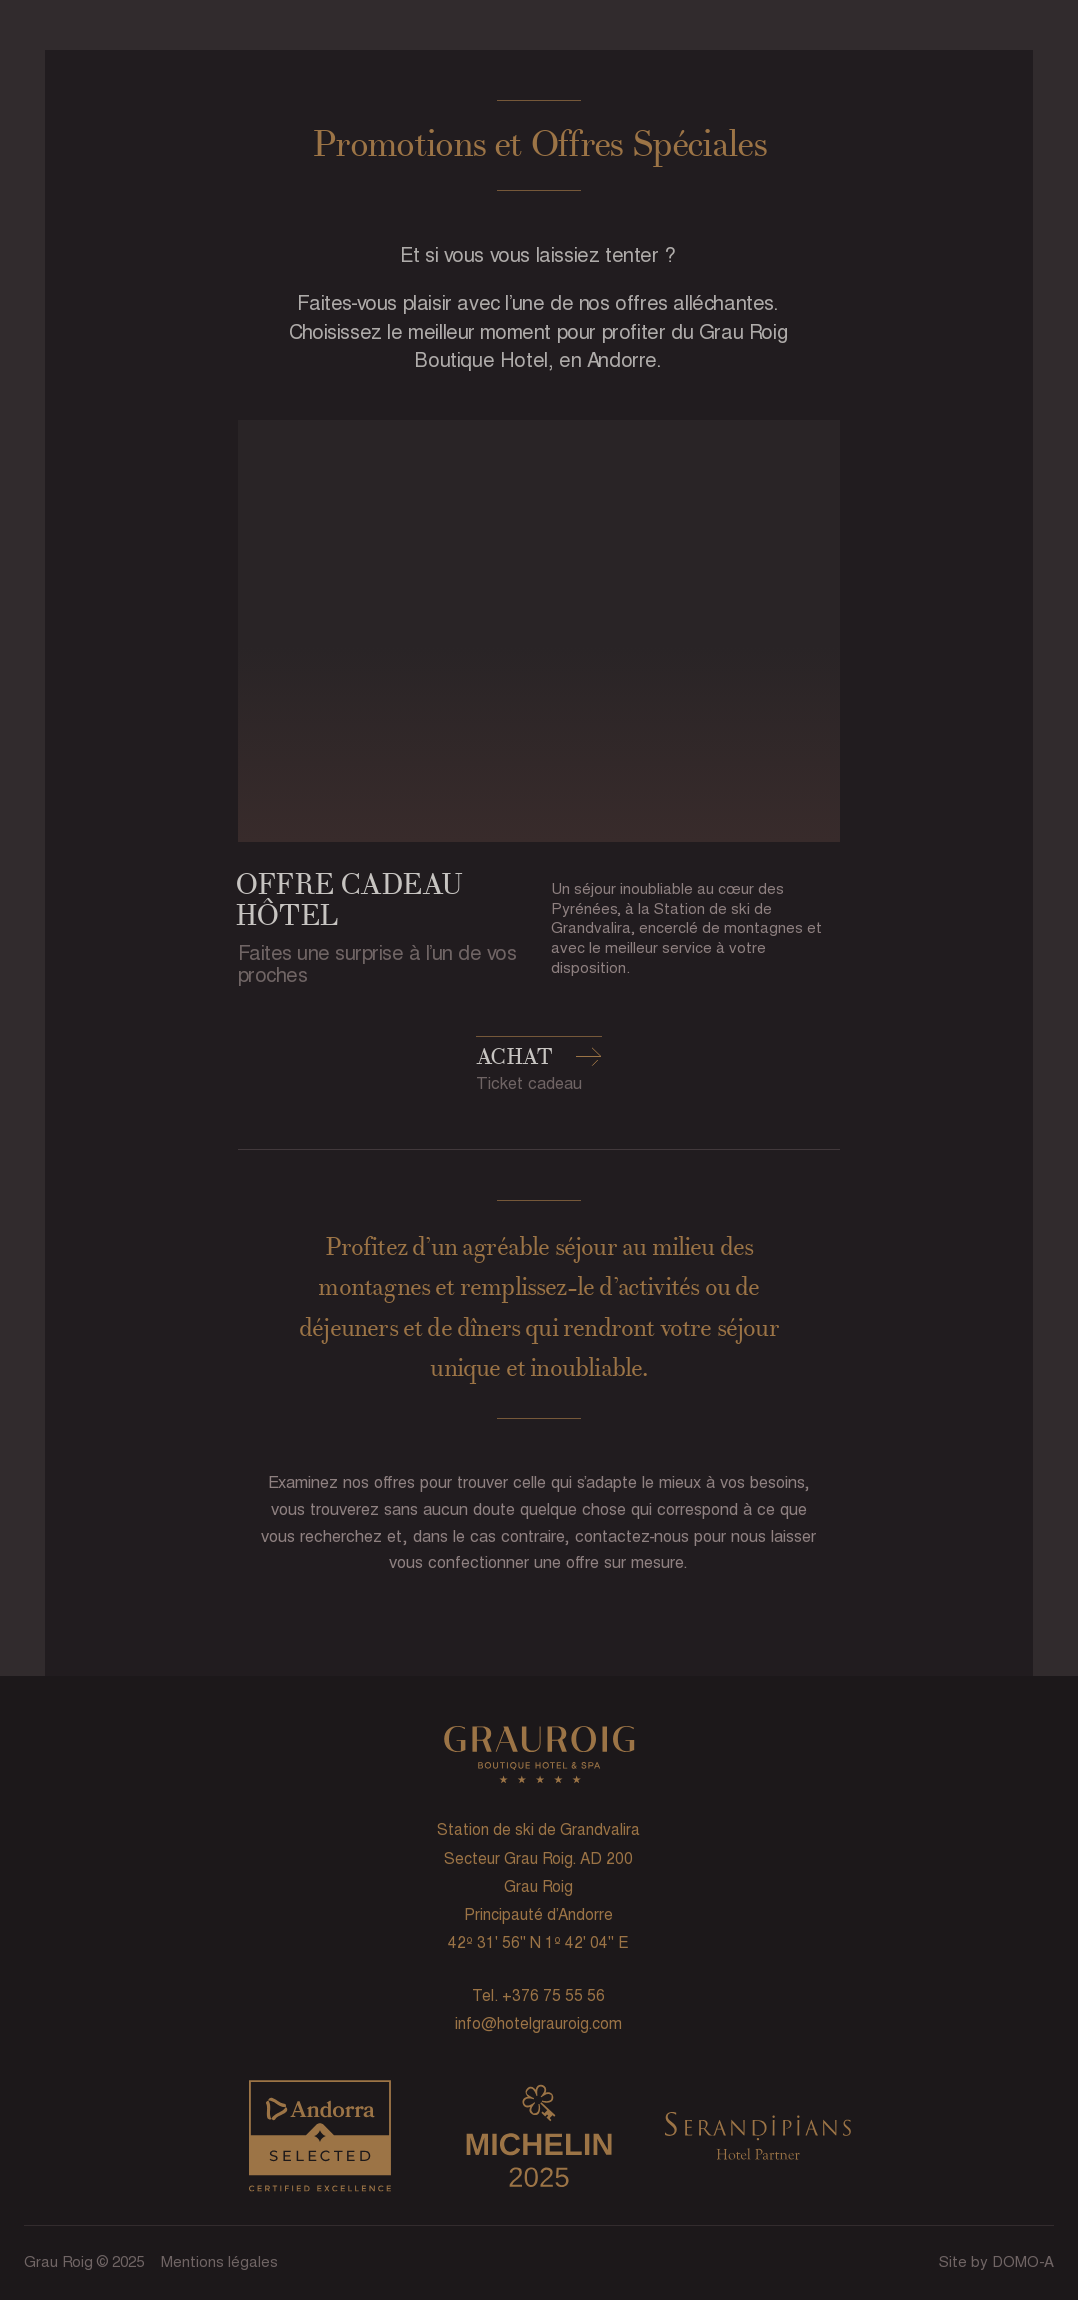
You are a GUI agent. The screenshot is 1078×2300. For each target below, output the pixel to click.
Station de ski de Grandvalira (538, 1829)
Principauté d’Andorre (538, 1914)
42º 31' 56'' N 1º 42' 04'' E (538, 1942)
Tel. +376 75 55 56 (538, 1995)
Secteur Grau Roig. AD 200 (538, 1858)
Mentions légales (219, 2262)
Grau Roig (538, 1886)
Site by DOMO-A (996, 2262)
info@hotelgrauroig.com (538, 2023)
